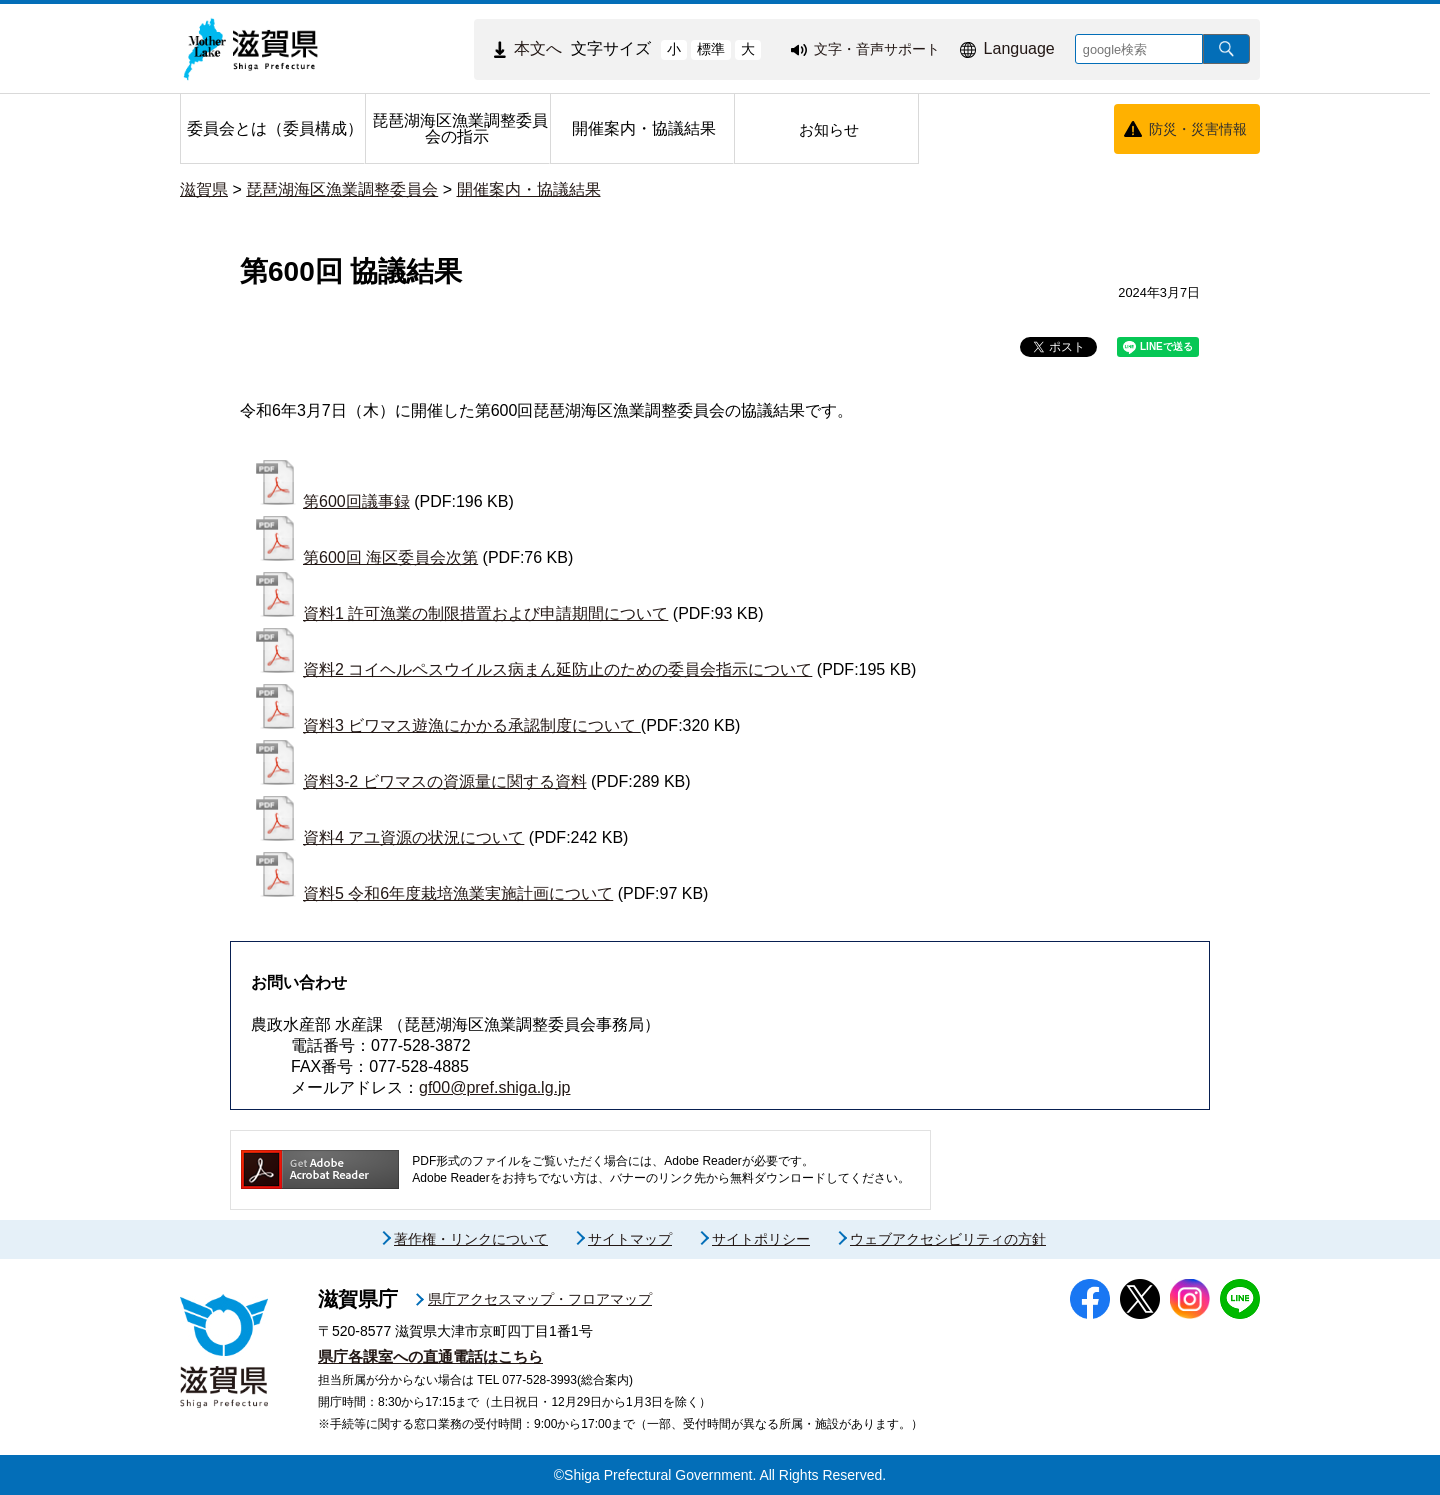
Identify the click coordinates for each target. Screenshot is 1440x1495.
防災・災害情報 (1198, 129)
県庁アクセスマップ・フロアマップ (540, 1299)
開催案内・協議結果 (529, 189)
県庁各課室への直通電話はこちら (430, 1356)
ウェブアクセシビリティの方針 (948, 1239)
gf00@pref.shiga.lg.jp (494, 1087)
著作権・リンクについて (471, 1239)
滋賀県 (204, 189)
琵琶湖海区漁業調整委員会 (342, 189)
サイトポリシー (761, 1239)
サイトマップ (630, 1239)
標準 (711, 49)
